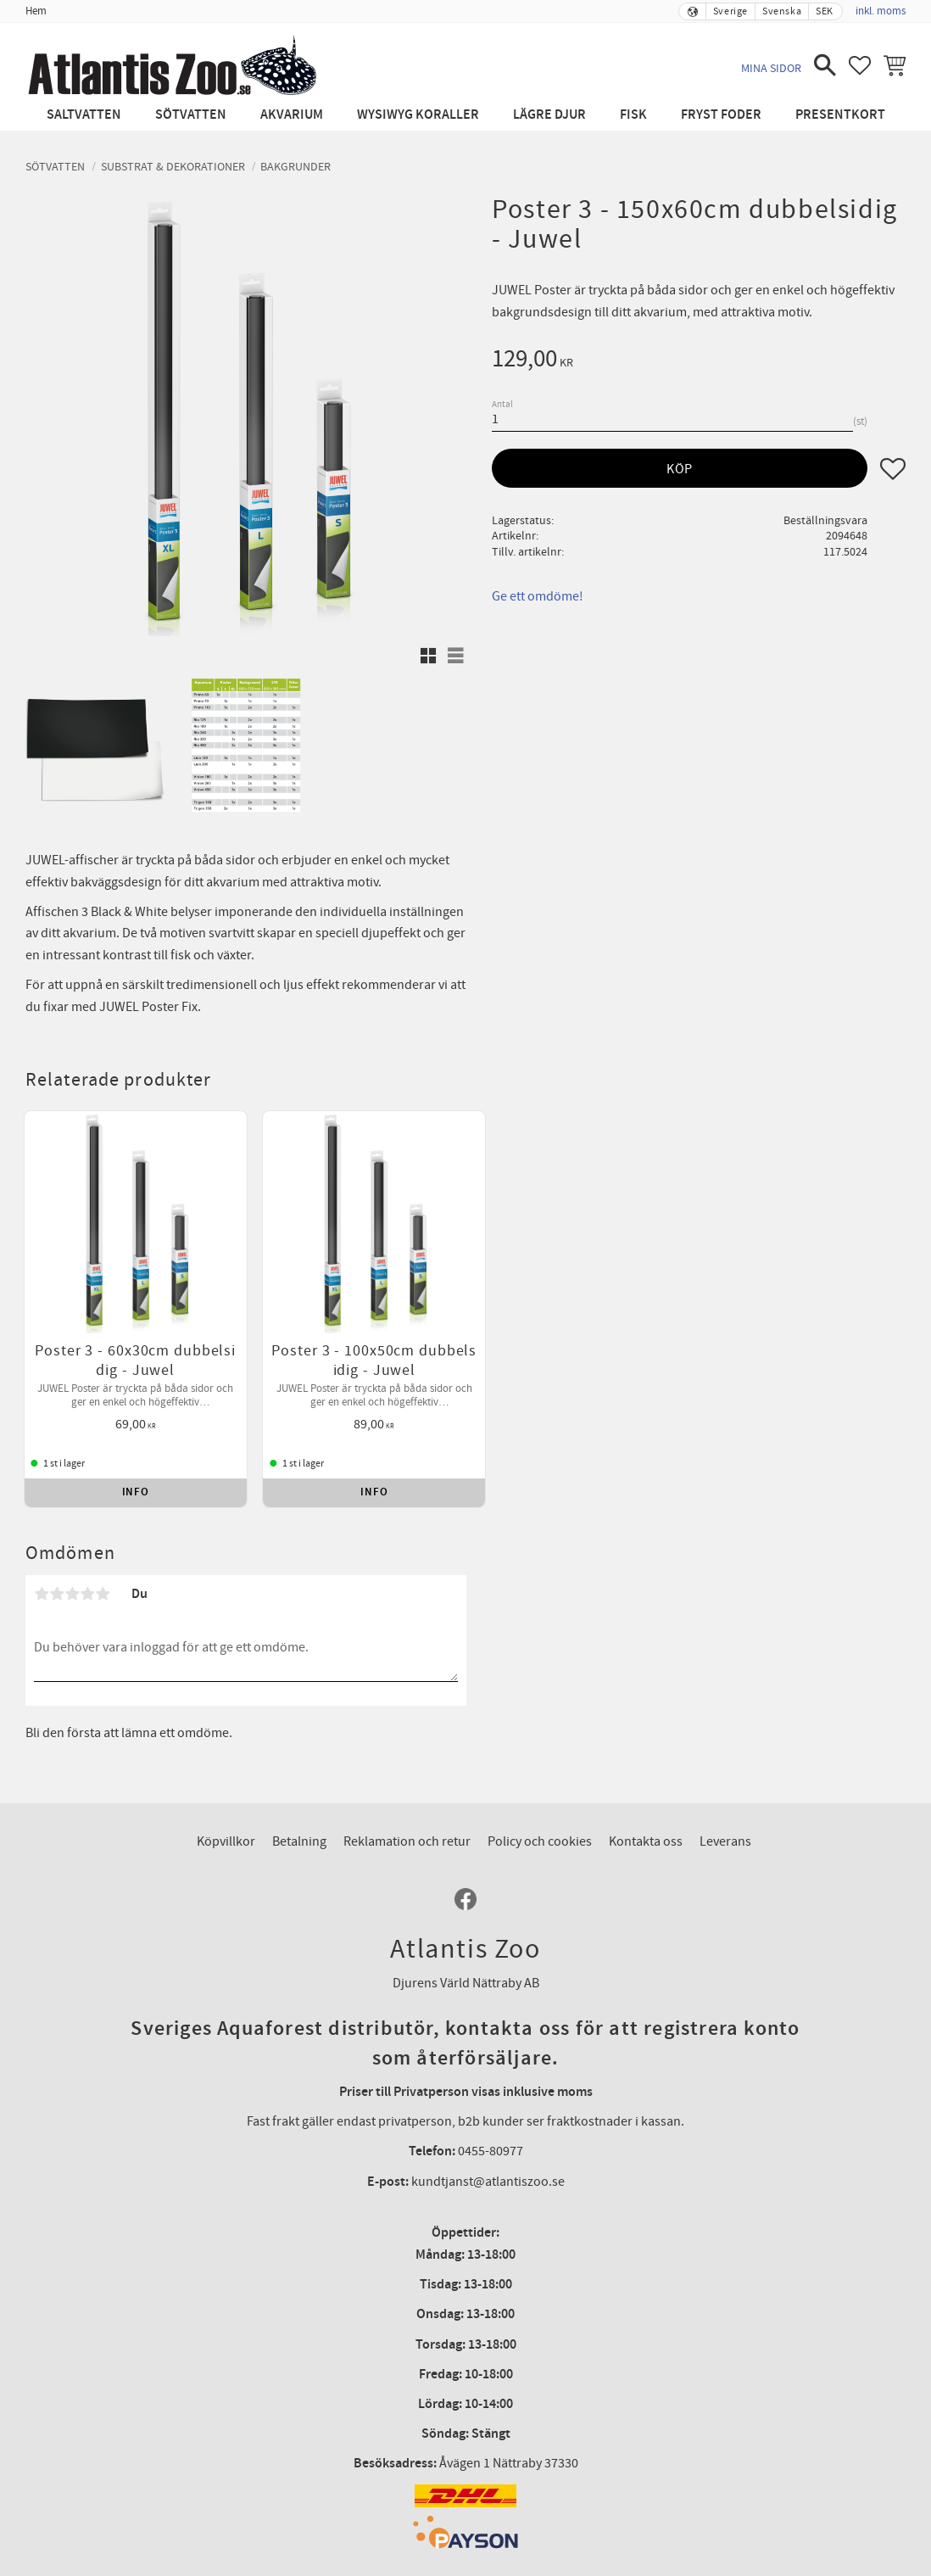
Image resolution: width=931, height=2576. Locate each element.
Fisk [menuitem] (633, 115)
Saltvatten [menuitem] (84, 115)
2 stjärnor (56, 1534)
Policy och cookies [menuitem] (540, 1782)
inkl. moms (881, 11)
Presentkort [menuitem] (840, 115)
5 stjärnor (102, 1534)
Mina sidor (771, 68)
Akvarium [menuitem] (291, 115)
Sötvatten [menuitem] (190, 115)
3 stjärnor (72, 1534)
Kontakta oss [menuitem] (646, 1782)
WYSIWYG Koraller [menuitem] (418, 115)
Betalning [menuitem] (299, 1782)
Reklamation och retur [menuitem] (407, 1782)
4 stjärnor (87, 1534)
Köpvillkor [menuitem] (226, 1782)
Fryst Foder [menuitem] (721, 115)
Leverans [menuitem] (725, 1782)
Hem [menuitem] (36, 11)
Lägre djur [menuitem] (549, 115)
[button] (825, 65)
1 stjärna (41, 1534)
